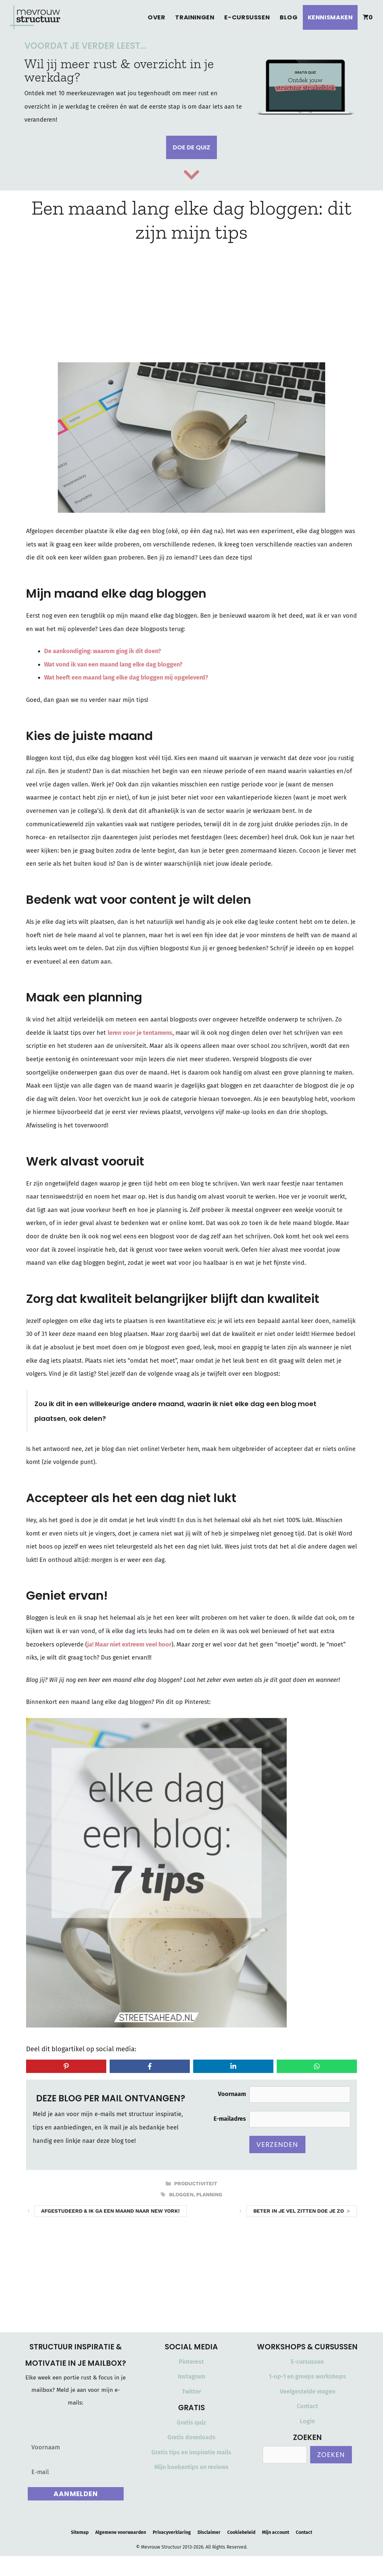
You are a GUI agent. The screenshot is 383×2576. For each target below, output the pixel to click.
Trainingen (194, 17)
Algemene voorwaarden (120, 2532)
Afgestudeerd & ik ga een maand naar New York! (110, 2211)
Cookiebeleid (241, 2532)
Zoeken (331, 2454)
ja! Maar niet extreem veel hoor (129, 1644)
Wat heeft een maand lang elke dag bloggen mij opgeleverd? (126, 677)
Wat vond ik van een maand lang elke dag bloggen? (113, 664)
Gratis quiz (191, 2422)
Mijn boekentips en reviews (191, 2467)
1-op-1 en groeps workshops (307, 2376)
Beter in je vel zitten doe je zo (298, 2211)
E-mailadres (230, 2118)
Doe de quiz (191, 147)
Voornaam (232, 2094)
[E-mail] (76, 2472)
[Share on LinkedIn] (233, 2066)
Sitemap (80, 2532)
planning (209, 2195)
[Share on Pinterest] (66, 2066)
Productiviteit (195, 2184)
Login (307, 2421)
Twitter (191, 2391)
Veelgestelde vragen (307, 2391)
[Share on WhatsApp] (317, 2066)
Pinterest (191, 2361)
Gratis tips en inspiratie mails (191, 2452)
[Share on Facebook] (150, 2066)
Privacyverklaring (172, 2532)
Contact (307, 2406)
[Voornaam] (76, 2447)
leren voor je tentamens (140, 1032)
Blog (288, 17)
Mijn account (275, 2532)
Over (156, 17)
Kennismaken (330, 17)
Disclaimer (209, 2532)
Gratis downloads (191, 2437)
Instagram (191, 2376)
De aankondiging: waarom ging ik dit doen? (102, 651)
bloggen (181, 2195)
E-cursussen (247, 17)
